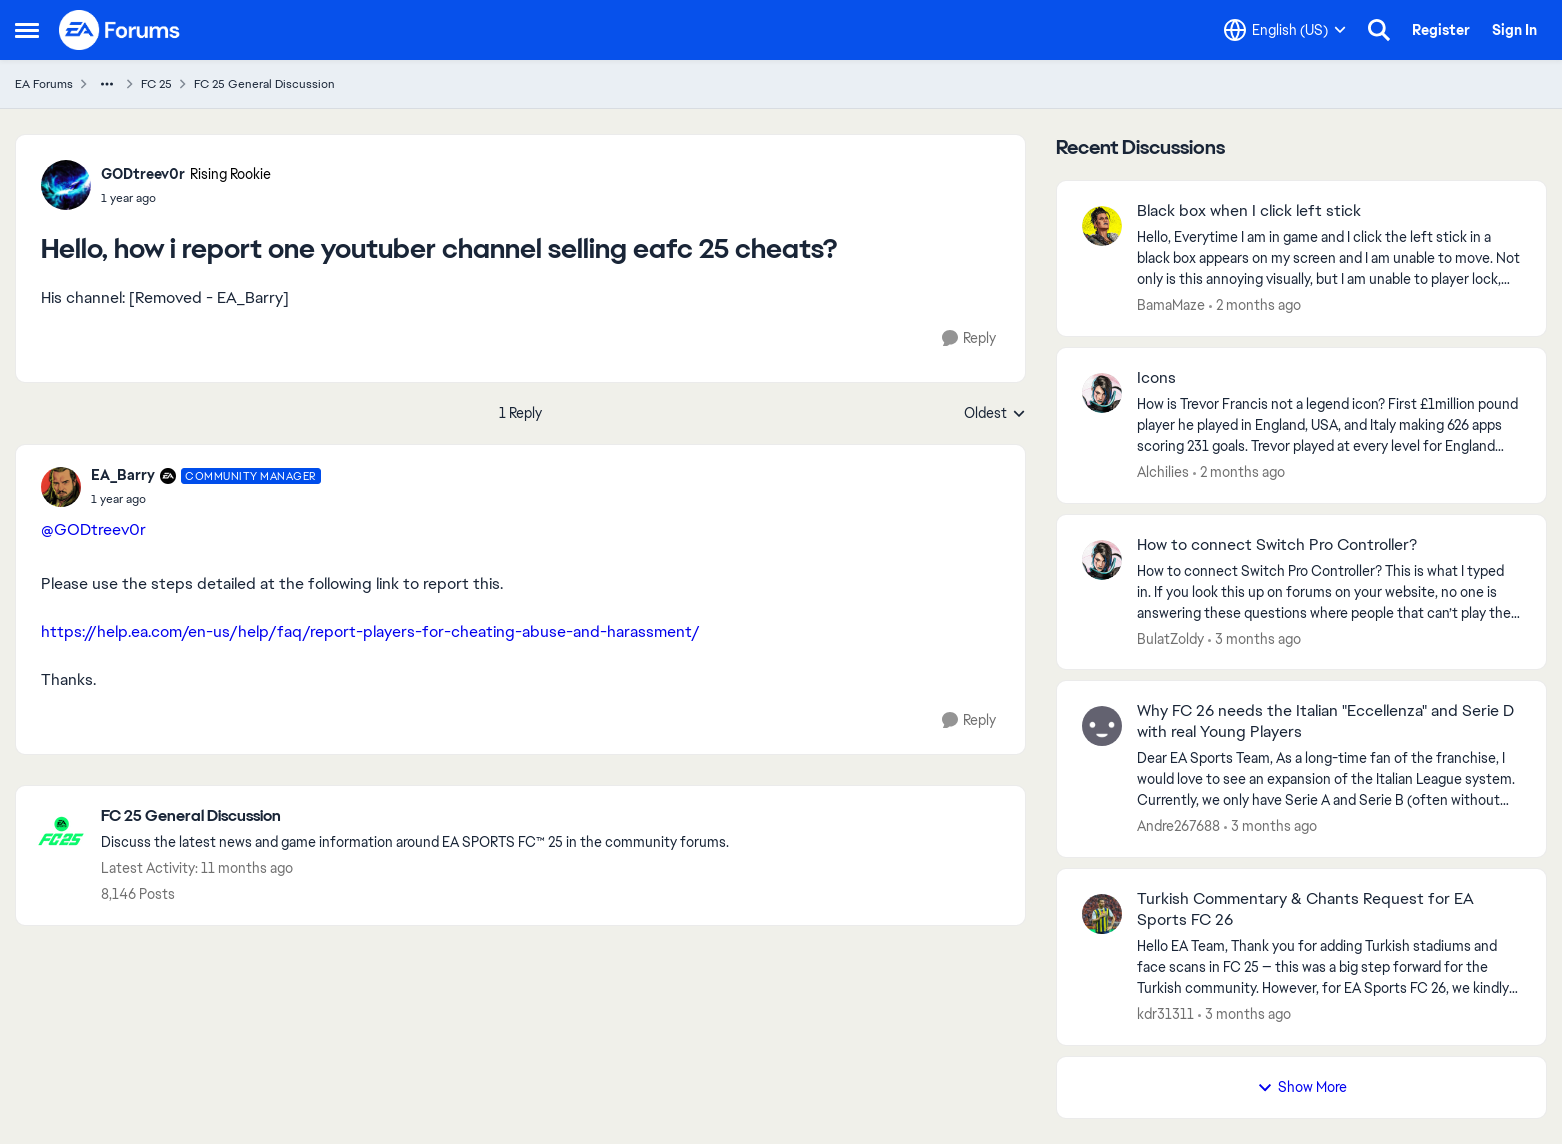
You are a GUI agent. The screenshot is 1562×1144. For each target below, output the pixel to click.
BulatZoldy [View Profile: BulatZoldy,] (1170, 638)
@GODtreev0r (93, 529)
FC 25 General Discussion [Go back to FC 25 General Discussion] (264, 84)
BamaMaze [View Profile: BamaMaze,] (1171, 305)
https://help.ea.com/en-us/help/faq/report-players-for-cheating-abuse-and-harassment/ (370, 631)
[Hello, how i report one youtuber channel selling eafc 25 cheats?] (206, 499)
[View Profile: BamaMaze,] (1102, 226)
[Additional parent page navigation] (107, 84)
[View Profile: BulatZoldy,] (1102, 560)
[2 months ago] (1255, 305)
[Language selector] (1285, 30)
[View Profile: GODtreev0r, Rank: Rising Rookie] (66, 185)
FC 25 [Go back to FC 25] (156, 84)
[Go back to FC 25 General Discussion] (415, 816)
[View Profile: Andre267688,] (1102, 726)
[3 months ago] (1254, 638)
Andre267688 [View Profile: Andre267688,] (1178, 826)
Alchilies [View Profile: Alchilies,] (1163, 472)
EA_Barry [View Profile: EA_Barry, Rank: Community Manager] (123, 475)
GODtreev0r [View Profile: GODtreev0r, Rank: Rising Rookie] (143, 174)
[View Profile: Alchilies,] (1102, 393)
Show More (1302, 1087)
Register (1441, 30)
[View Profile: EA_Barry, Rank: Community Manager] (61, 487)
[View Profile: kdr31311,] (1102, 914)
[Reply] (969, 338)
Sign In (1514, 30)
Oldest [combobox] (995, 414)
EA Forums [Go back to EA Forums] (44, 84)
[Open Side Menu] (27, 30)
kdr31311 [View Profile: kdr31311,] (1165, 1014)
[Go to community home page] (120, 30)
